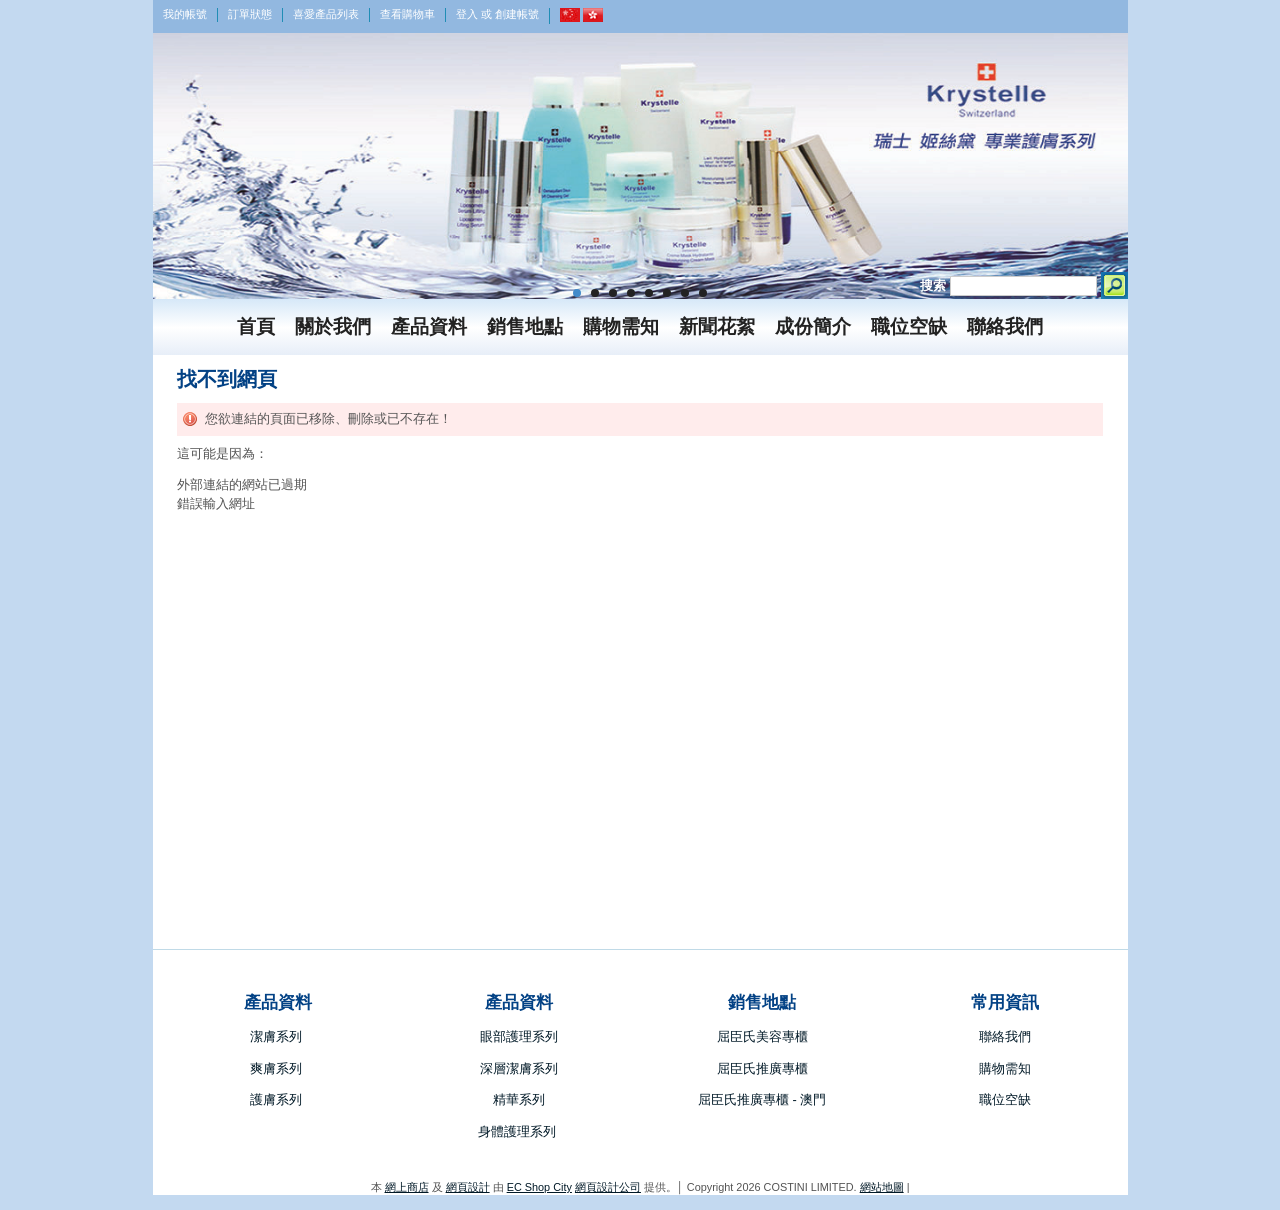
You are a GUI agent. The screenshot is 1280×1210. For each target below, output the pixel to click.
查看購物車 (407, 14)
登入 (467, 14)
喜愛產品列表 (326, 14)
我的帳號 (185, 14)
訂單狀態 (250, 14)
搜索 (933, 285)
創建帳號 (517, 14)
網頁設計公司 (608, 1187)
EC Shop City (539, 1187)
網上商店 (407, 1187)
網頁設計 (468, 1187)
